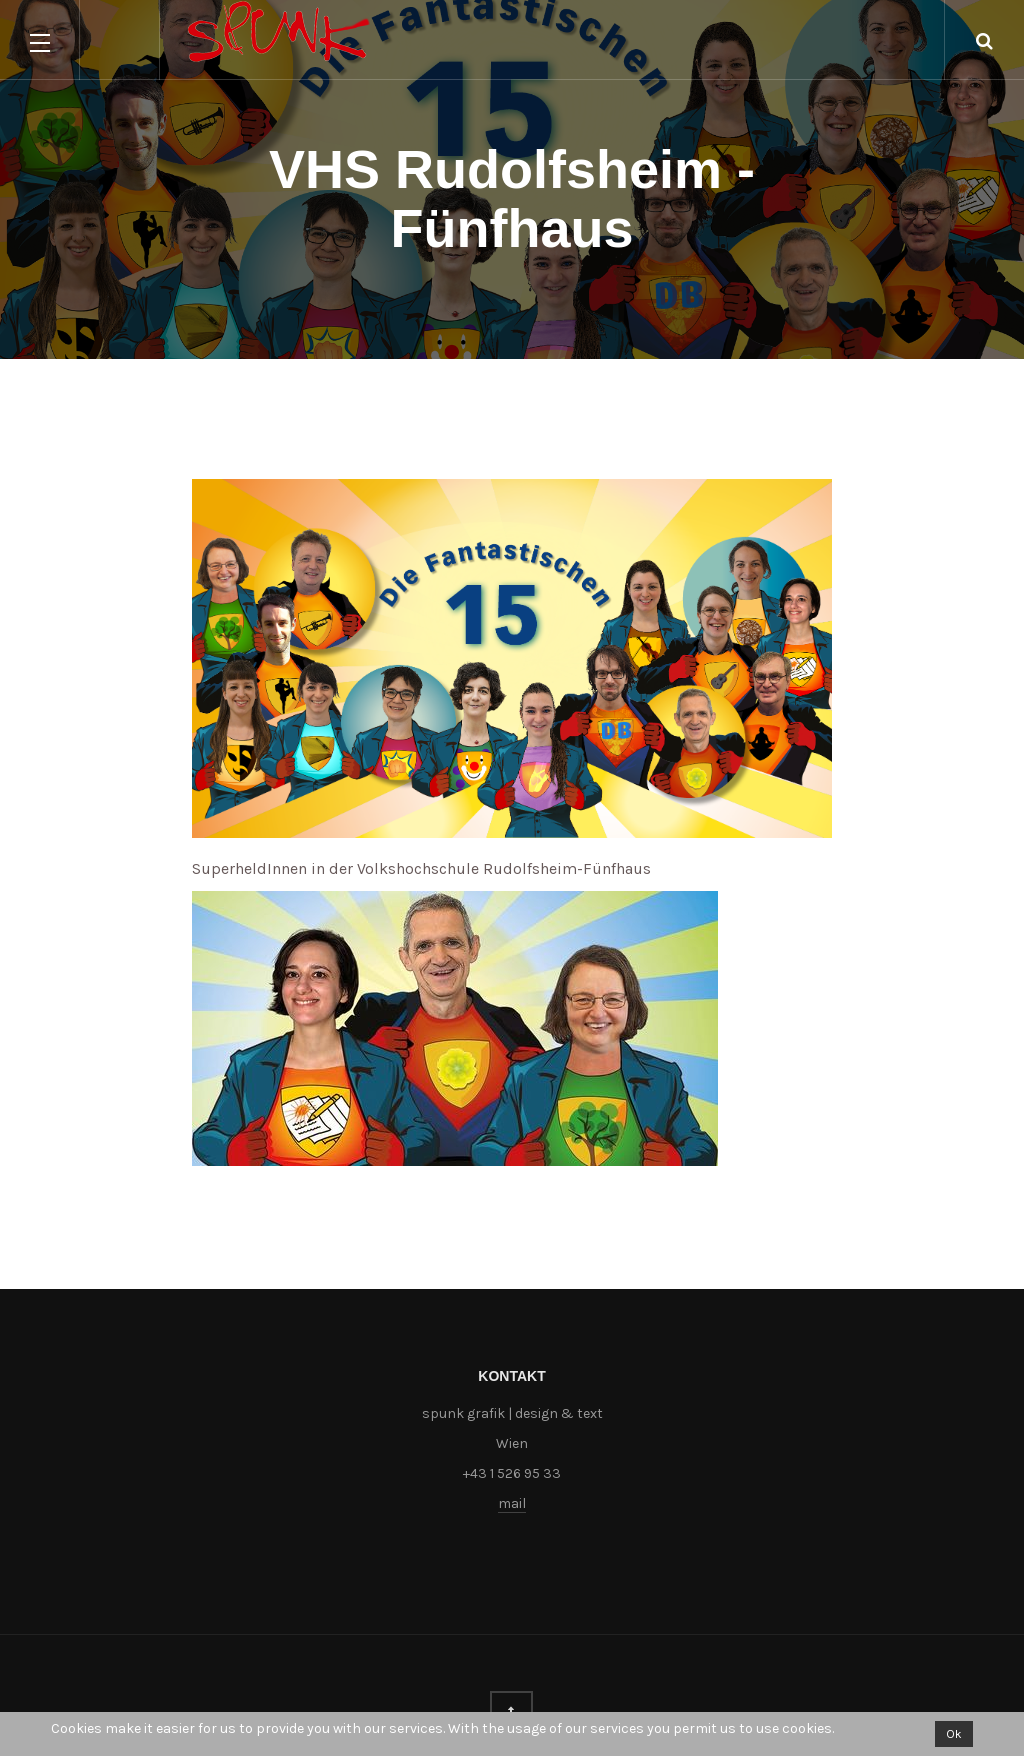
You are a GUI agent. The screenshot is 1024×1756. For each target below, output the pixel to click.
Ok (954, 1734)
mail (512, 1503)
